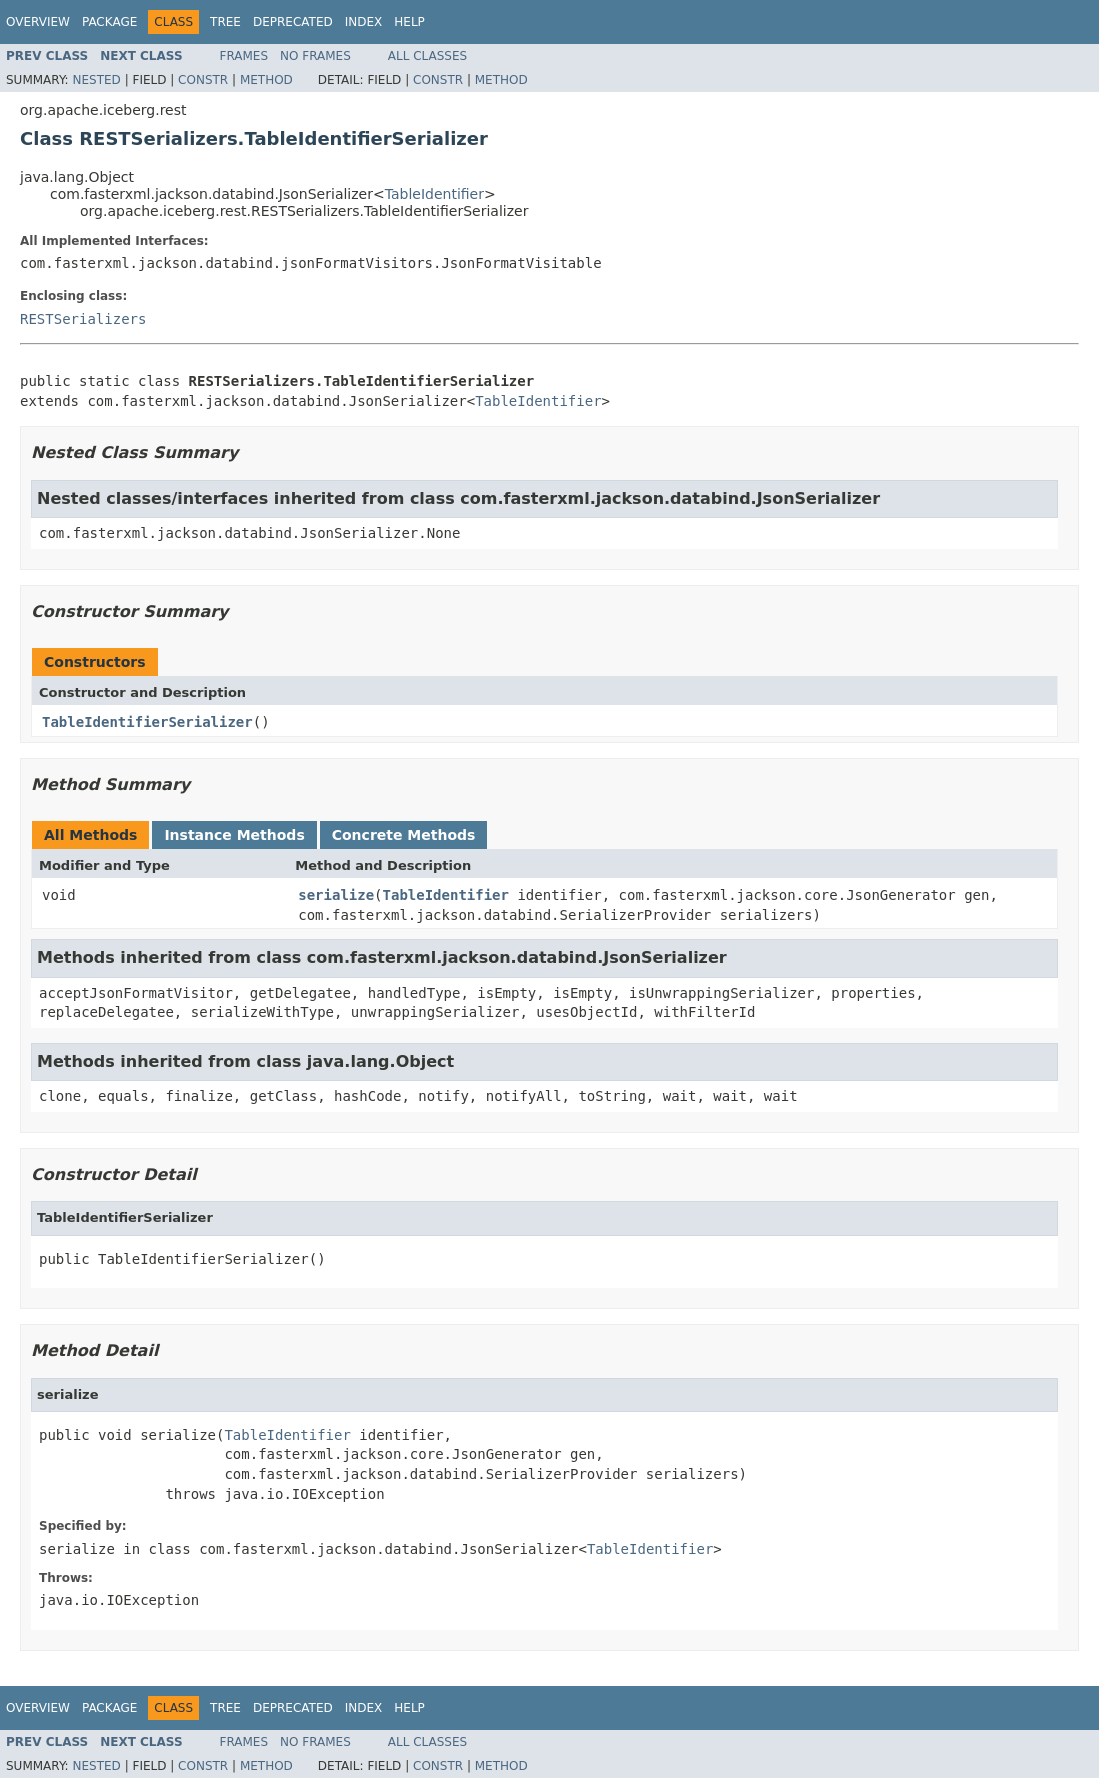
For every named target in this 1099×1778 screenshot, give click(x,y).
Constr (203, 80)
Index (364, 22)
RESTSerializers (83, 319)
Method (266, 80)
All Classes (427, 56)
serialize (336, 895)
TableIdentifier (434, 194)
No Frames (315, 56)
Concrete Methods (404, 835)
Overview (38, 22)
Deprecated (293, 22)
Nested (96, 80)
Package (109, 22)
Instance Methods (234, 835)
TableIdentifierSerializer (147, 722)
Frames (244, 56)
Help (409, 22)
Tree (225, 22)
